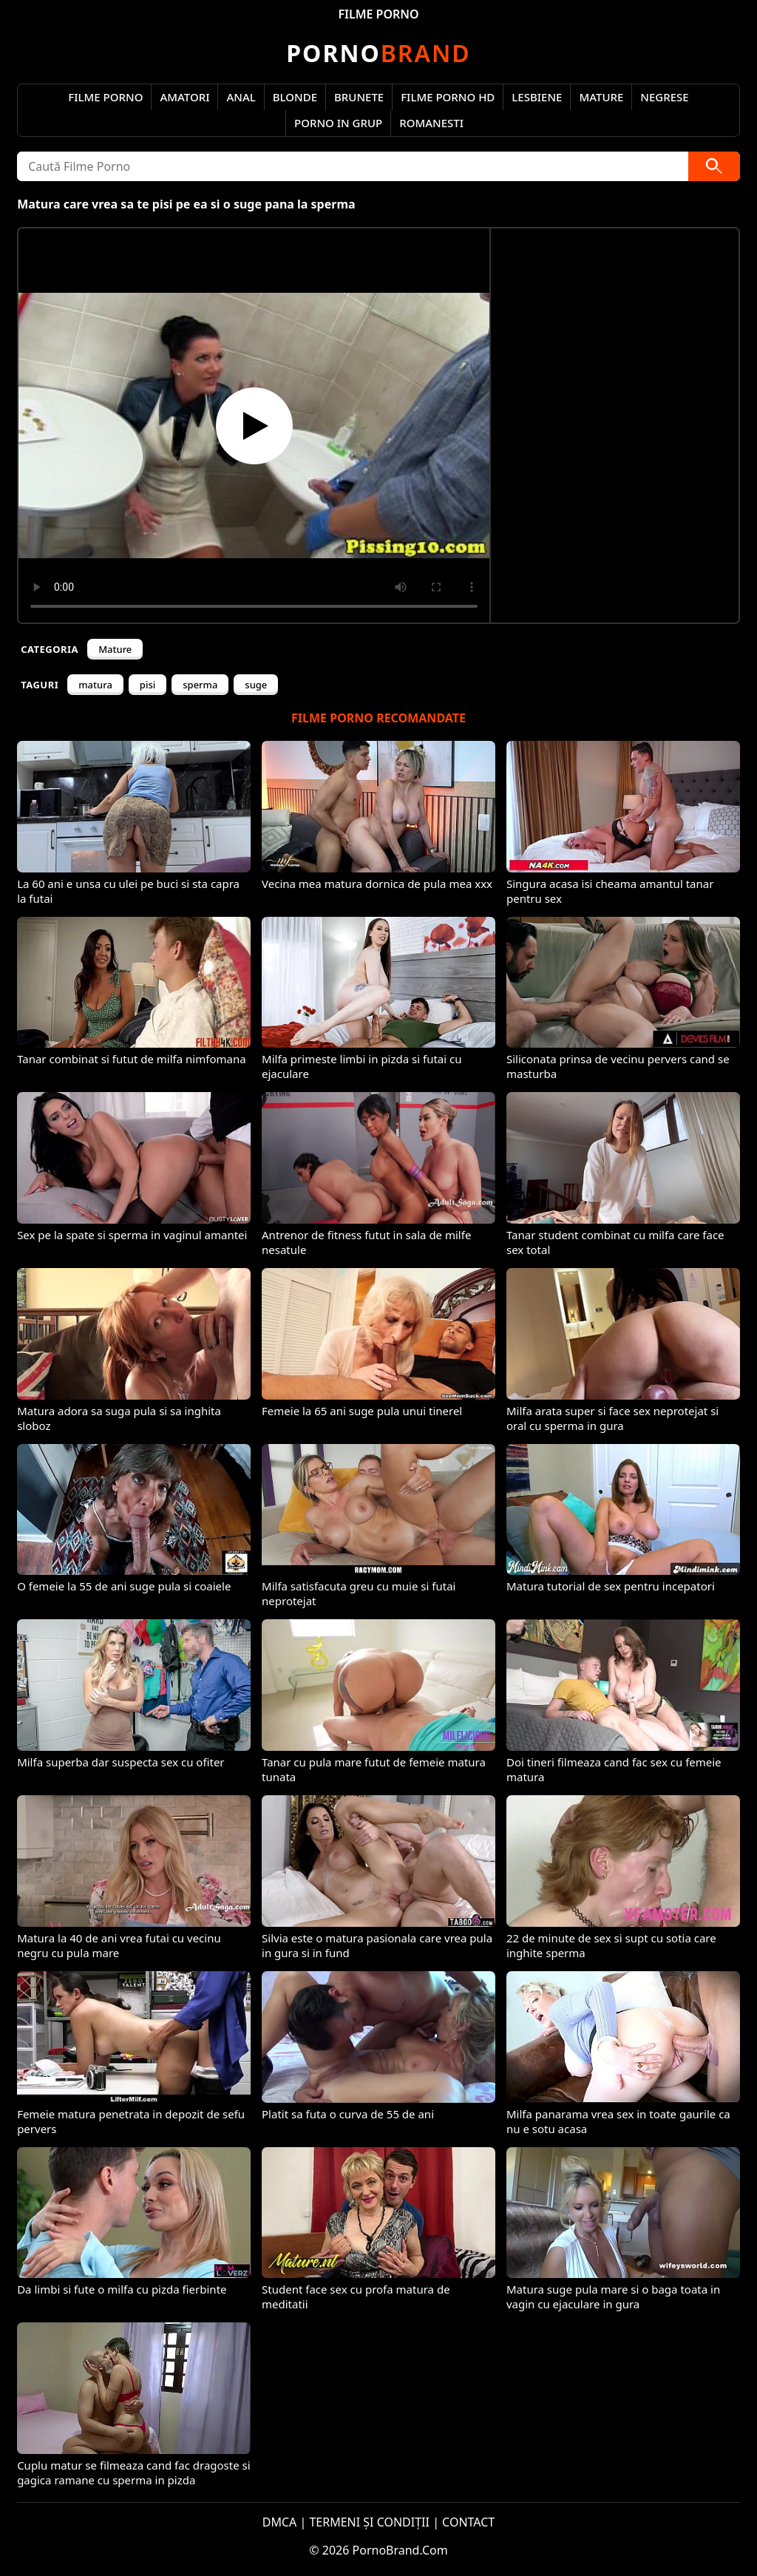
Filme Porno (105, 96)
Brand (378, 53)
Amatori (184, 96)
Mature (601, 96)
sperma (200, 684)
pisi (147, 684)
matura (95, 684)
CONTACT (468, 2522)
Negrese (664, 96)
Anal (240, 96)
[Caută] (714, 166)
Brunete (359, 96)
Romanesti (431, 122)
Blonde (295, 96)
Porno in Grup (338, 122)
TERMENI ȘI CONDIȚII (369, 2522)
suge (256, 684)
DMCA (279, 2522)
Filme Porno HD (448, 96)
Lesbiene (537, 96)
